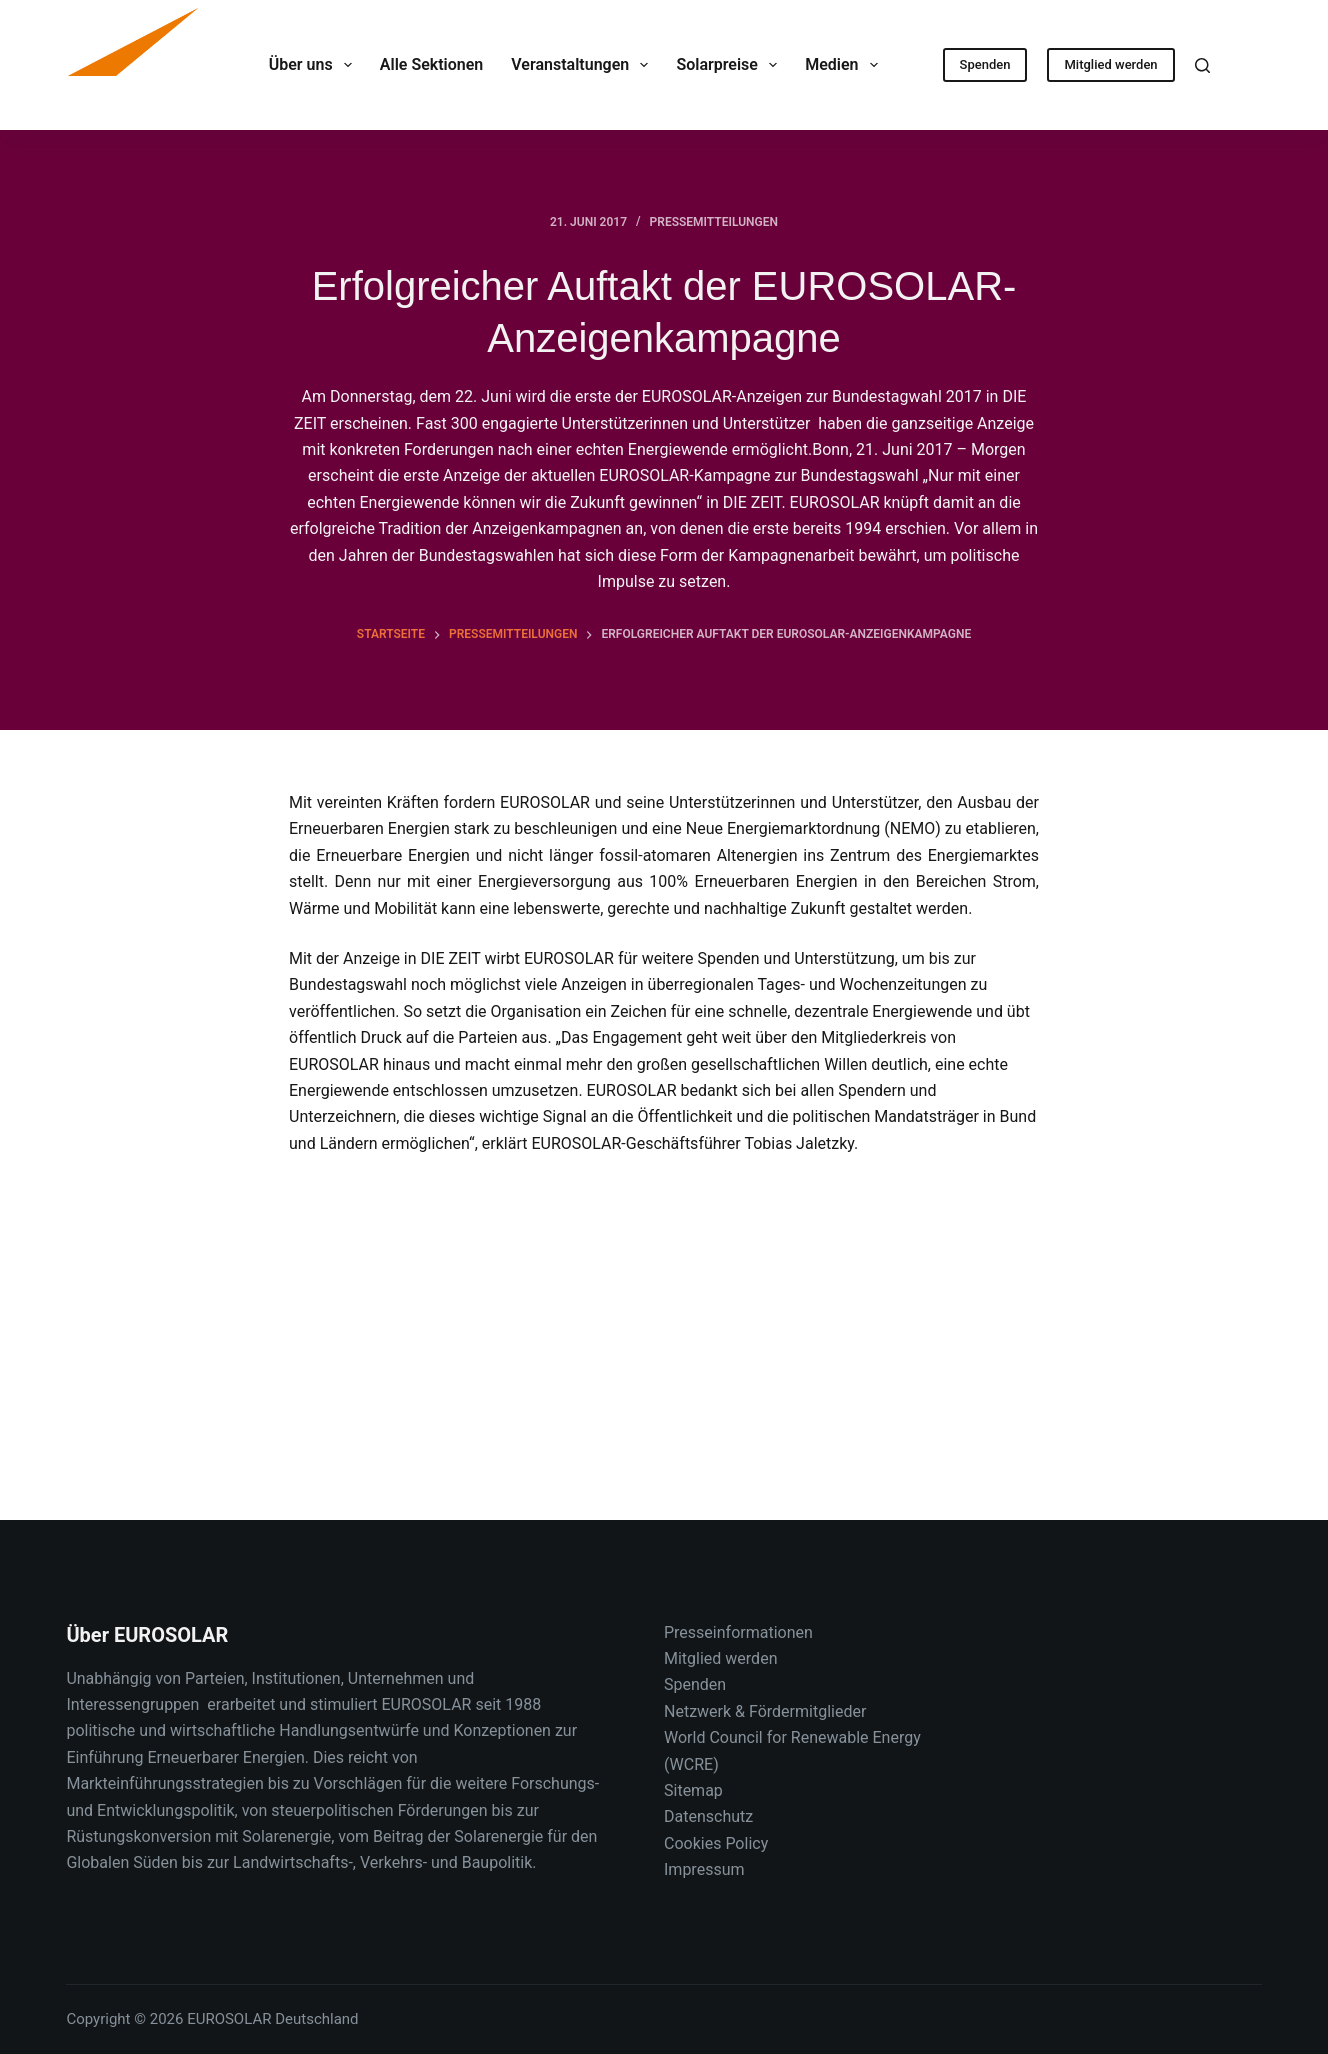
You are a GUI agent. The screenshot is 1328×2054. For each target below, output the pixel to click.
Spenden (985, 64)
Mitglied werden (1110, 64)
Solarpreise (730, 65)
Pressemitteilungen (714, 222)
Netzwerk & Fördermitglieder (765, 1711)
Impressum (704, 1869)
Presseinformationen (738, 1632)
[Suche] (1202, 65)
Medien (845, 65)
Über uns (314, 65)
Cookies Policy (716, 1843)
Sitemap (693, 1790)
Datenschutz (708, 1816)
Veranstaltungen (583, 65)
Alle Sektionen (431, 64)
